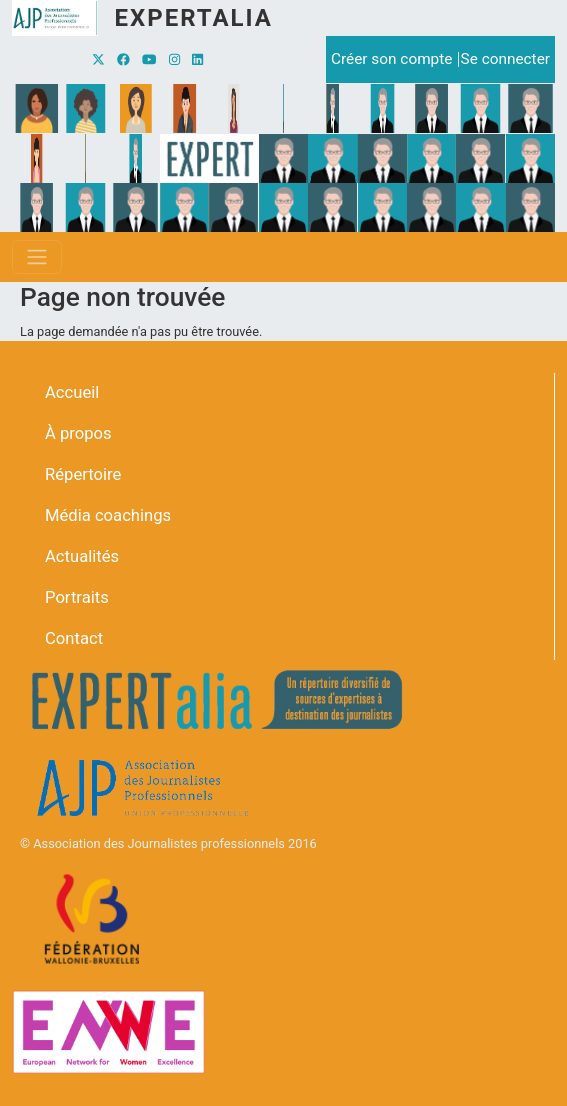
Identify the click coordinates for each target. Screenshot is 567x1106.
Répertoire (83, 474)
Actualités (82, 556)
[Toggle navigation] (37, 257)
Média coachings (108, 515)
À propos (78, 433)
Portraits (77, 597)
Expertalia (193, 18)
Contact (74, 638)
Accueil (72, 392)
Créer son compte (391, 59)
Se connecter (505, 59)
